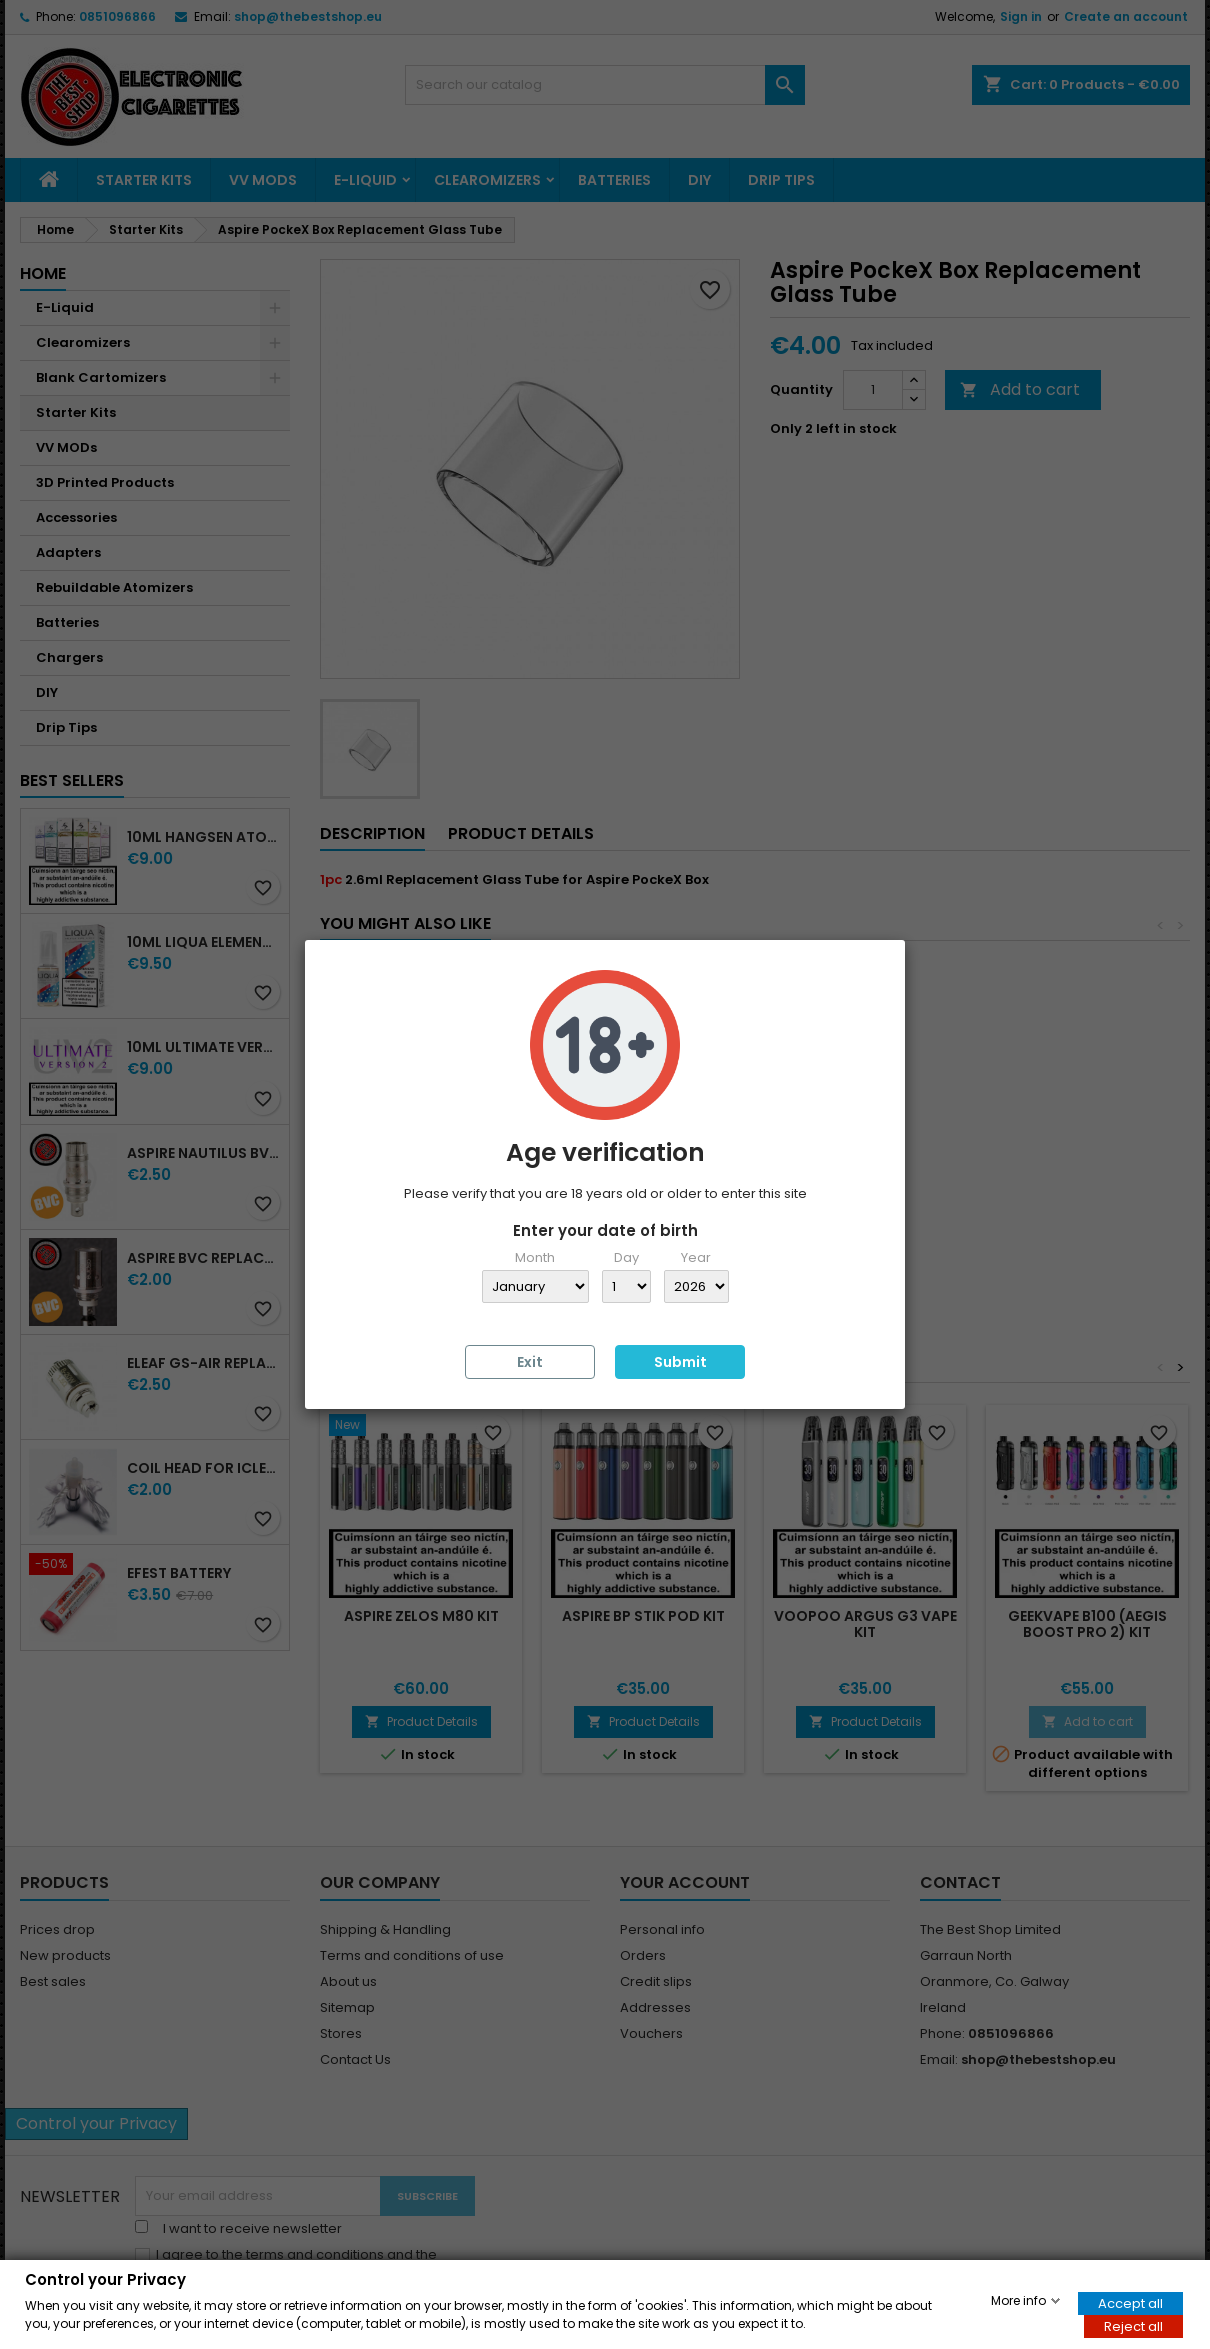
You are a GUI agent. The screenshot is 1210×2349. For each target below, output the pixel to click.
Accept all (1130, 2302)
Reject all (1133, 2325)
